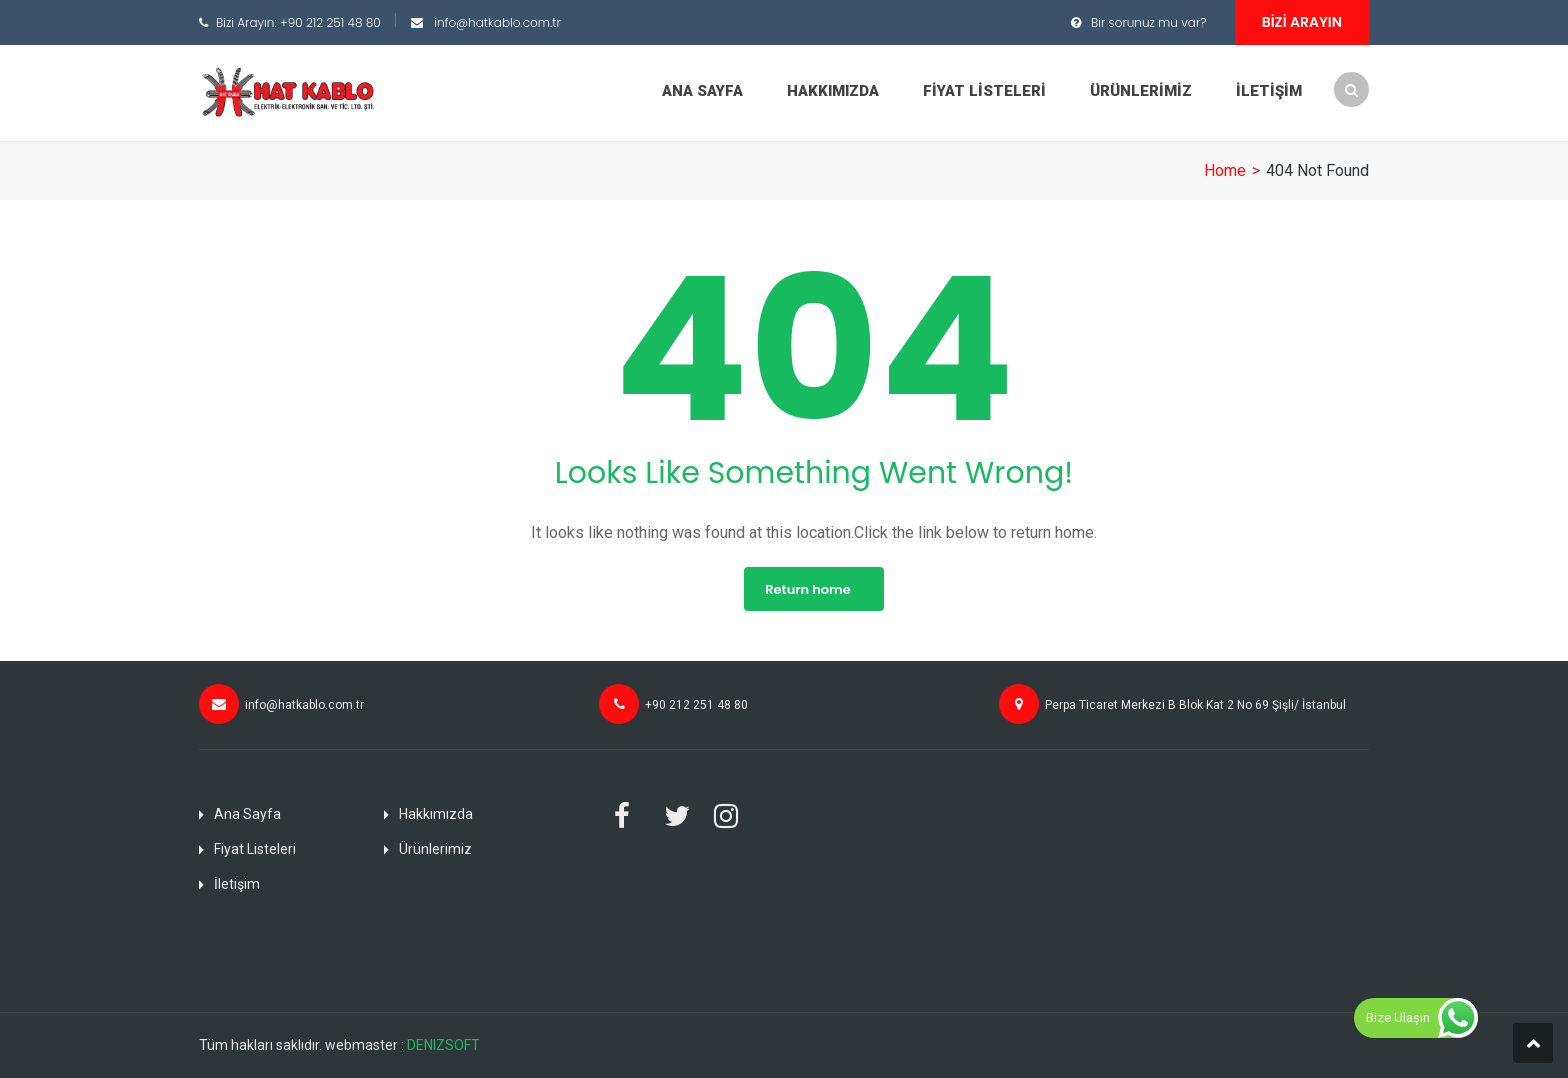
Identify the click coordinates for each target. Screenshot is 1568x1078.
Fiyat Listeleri (984, 91)
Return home (807, 589)
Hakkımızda (833, 91)
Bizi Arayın (1302, 22)
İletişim (1269, 91)
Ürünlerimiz (1141, 91)
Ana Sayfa (702, 91)
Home (1225, 170)
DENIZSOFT (443, 1045)
